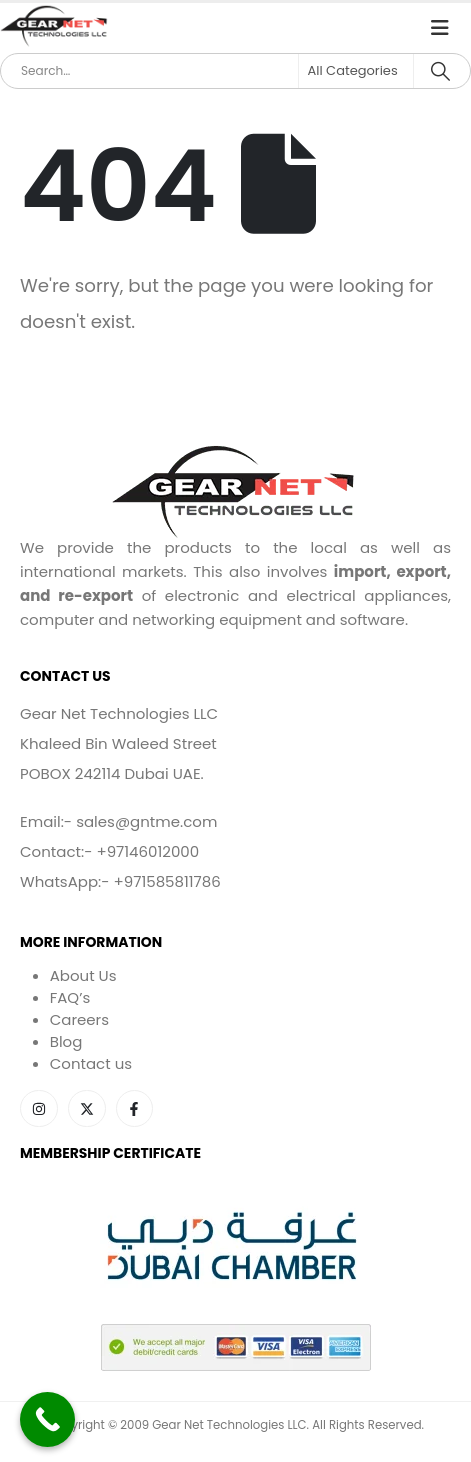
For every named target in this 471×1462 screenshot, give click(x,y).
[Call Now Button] (47, 1419)
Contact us (91, 1063)
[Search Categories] (356, 71)
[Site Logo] (55, 27)
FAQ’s (70, 997)
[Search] (440, 71)
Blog (66, 1041)
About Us (83, 975)
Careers (79, 1019)
